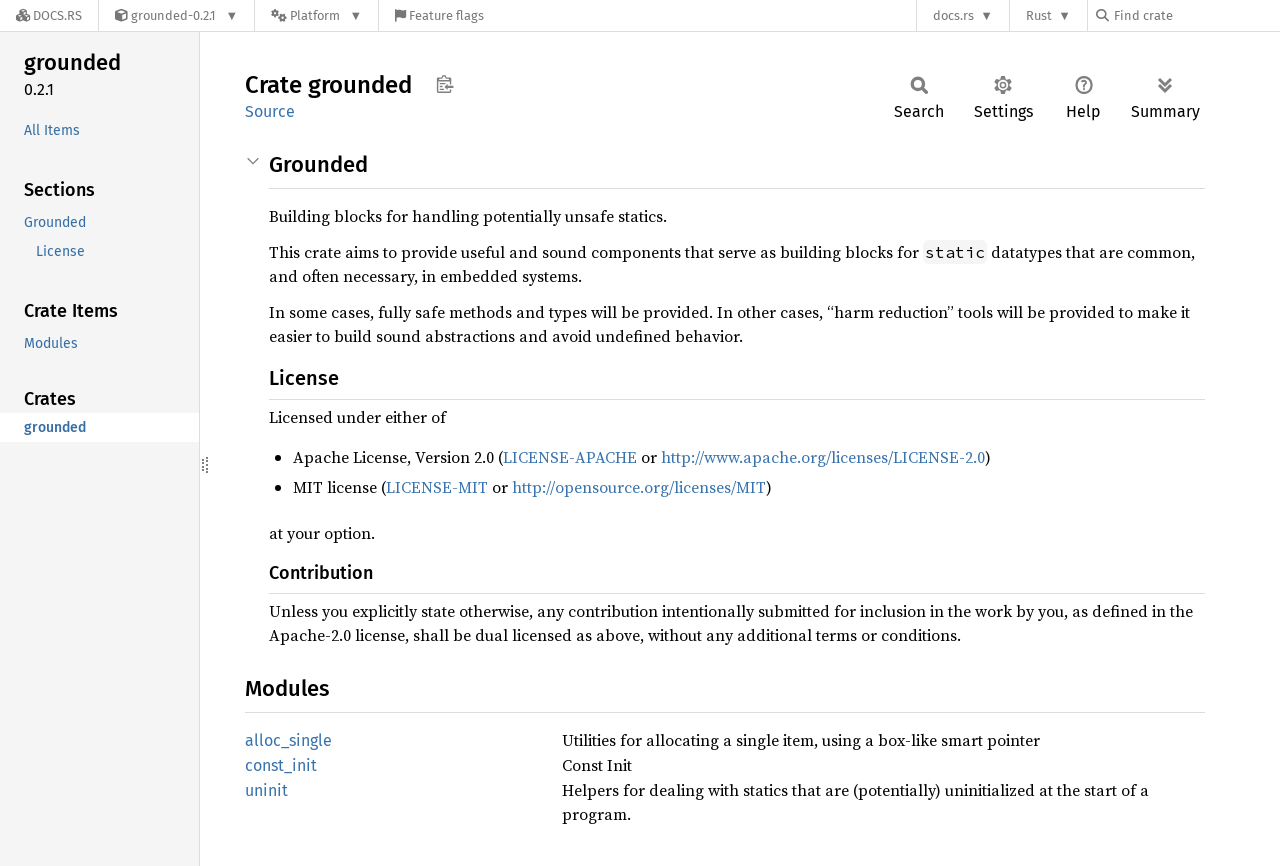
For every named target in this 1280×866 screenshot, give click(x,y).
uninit (266, 790)
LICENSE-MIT (437, 487)
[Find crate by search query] (1196, 15)
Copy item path (444, 84)
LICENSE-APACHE (570, 457)
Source (270, 111)
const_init (281, 765)
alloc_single (288, 740)
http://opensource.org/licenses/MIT (639, 487)
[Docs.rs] (49, 15)
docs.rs (953, 15)
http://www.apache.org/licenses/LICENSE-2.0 (823, 457)
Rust (1039, 15)
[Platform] (316, 15)
